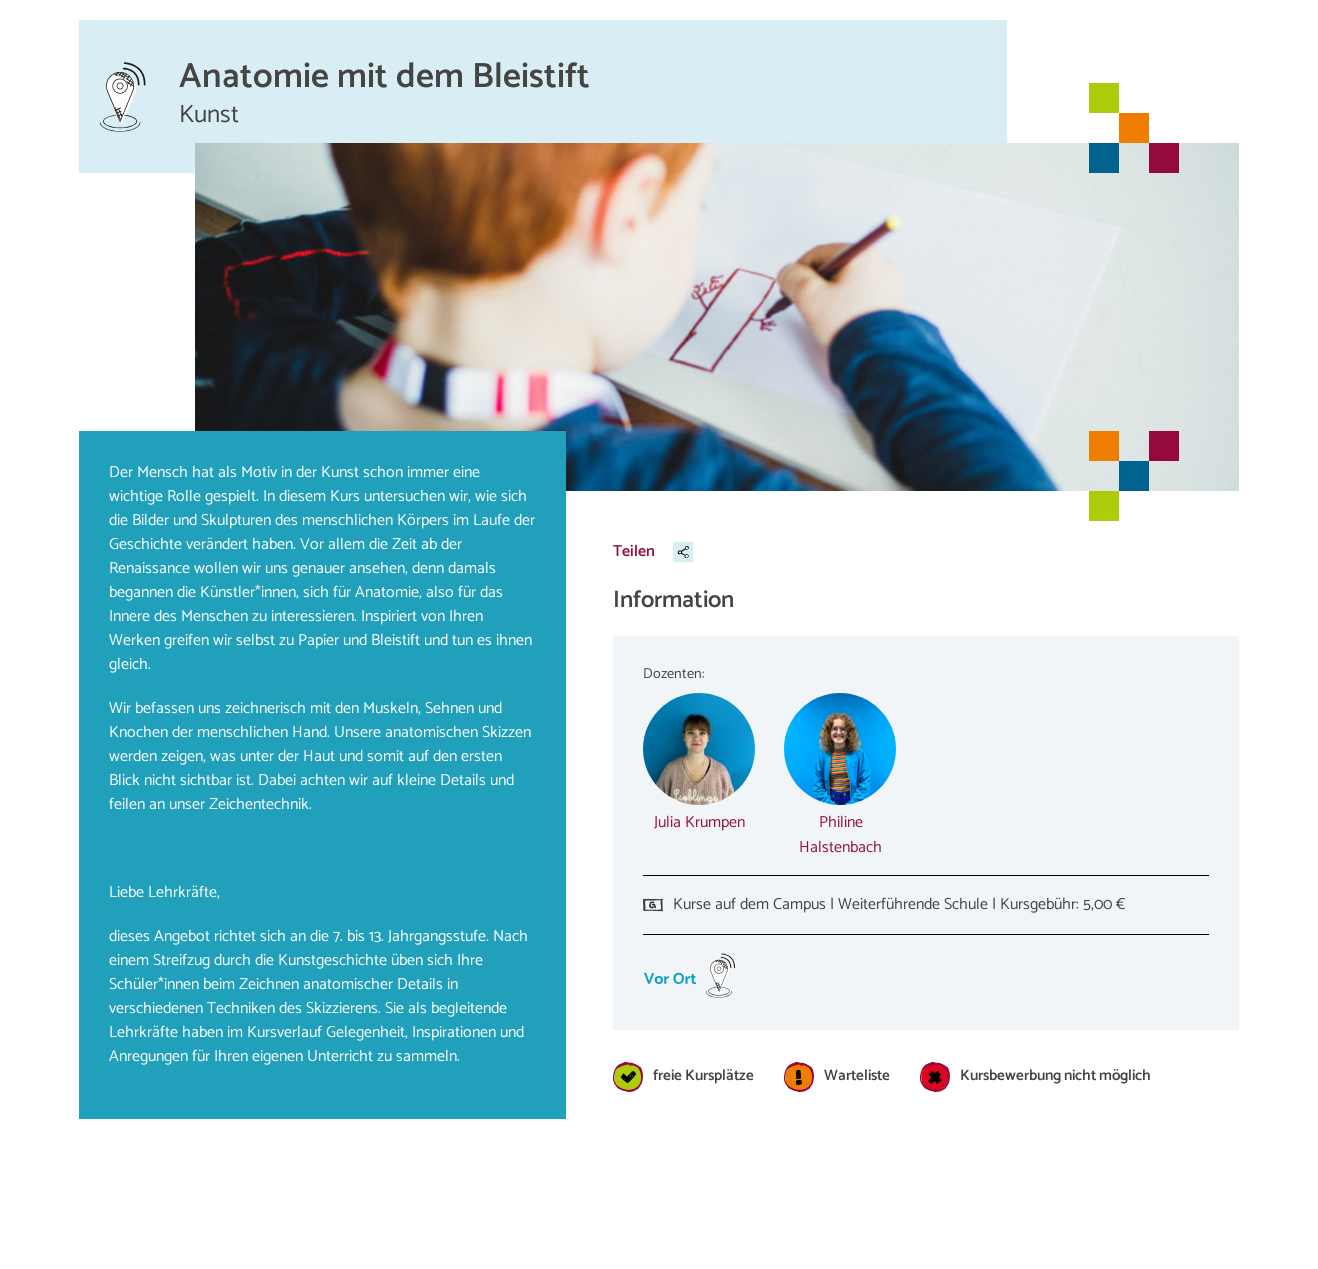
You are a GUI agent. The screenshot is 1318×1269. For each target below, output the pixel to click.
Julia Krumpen (699, 822)
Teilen (634, 551)
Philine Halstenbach (840, 835)
